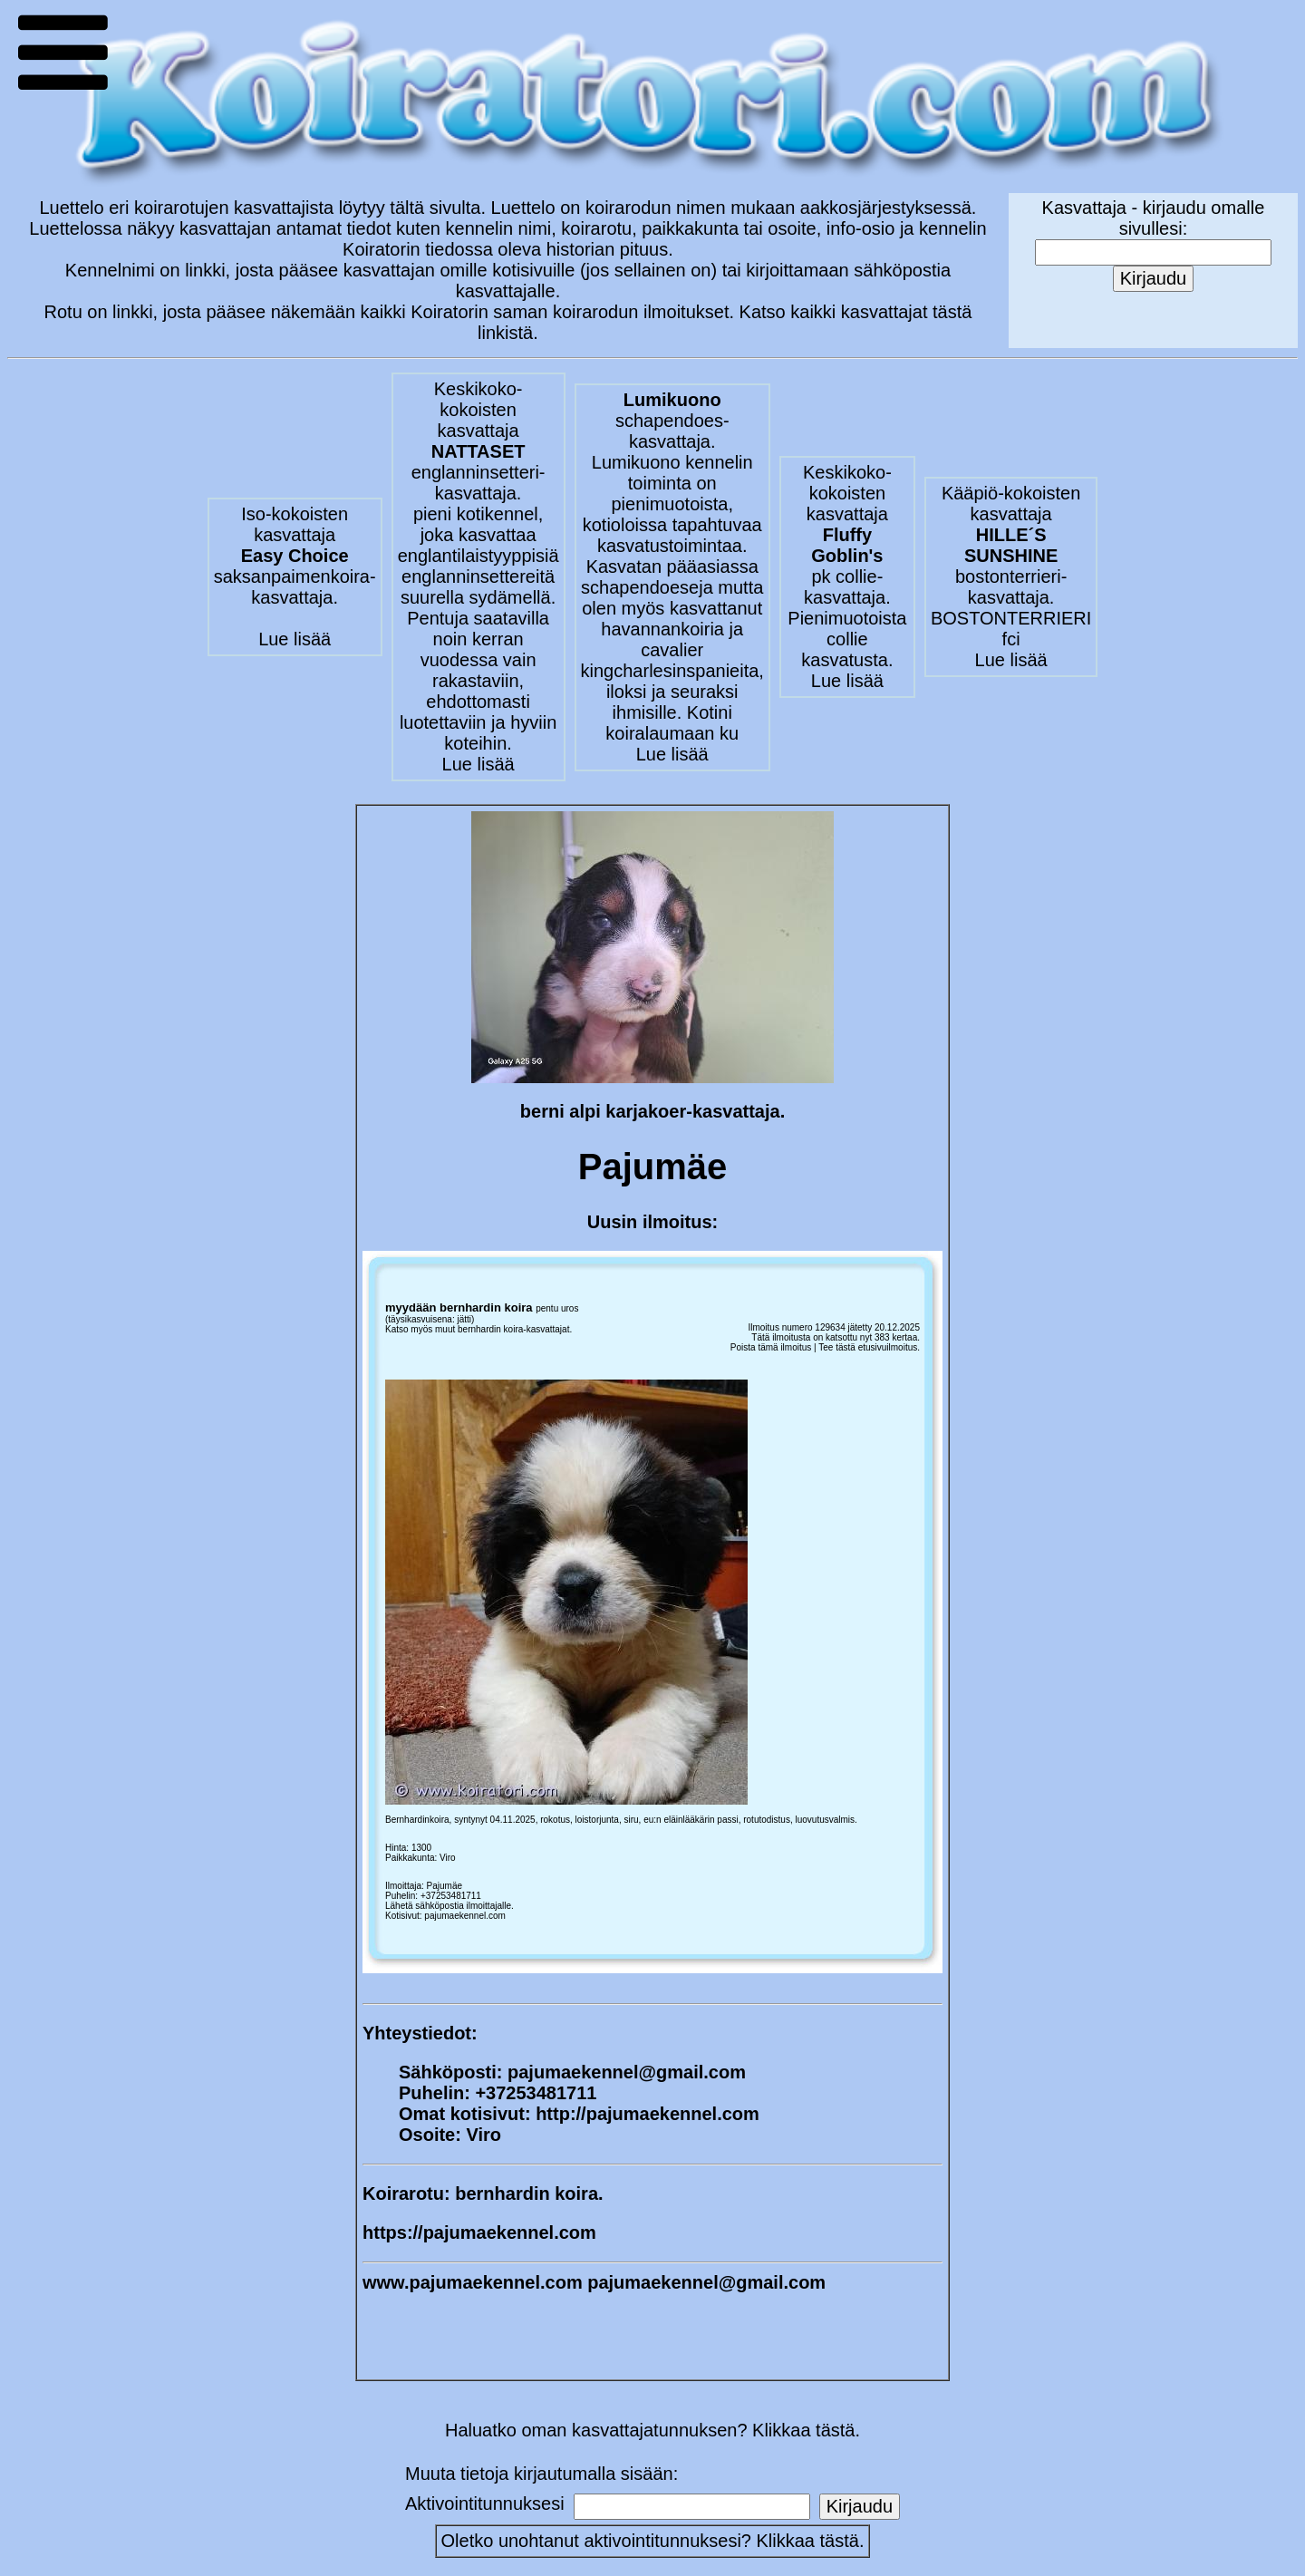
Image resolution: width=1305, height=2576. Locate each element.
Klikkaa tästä (808, 2541)
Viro (448, 1858)
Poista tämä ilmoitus (770, 1347)
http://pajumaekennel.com (647, 2114)
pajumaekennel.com (465, 1916)
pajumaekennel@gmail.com (627, 2072)
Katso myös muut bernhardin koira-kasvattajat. (478, 1329)
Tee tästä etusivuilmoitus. (869, 1347)
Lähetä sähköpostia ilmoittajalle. (449, 1906)
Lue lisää (294, 639)
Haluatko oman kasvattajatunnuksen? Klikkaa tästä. (652, 2430)
